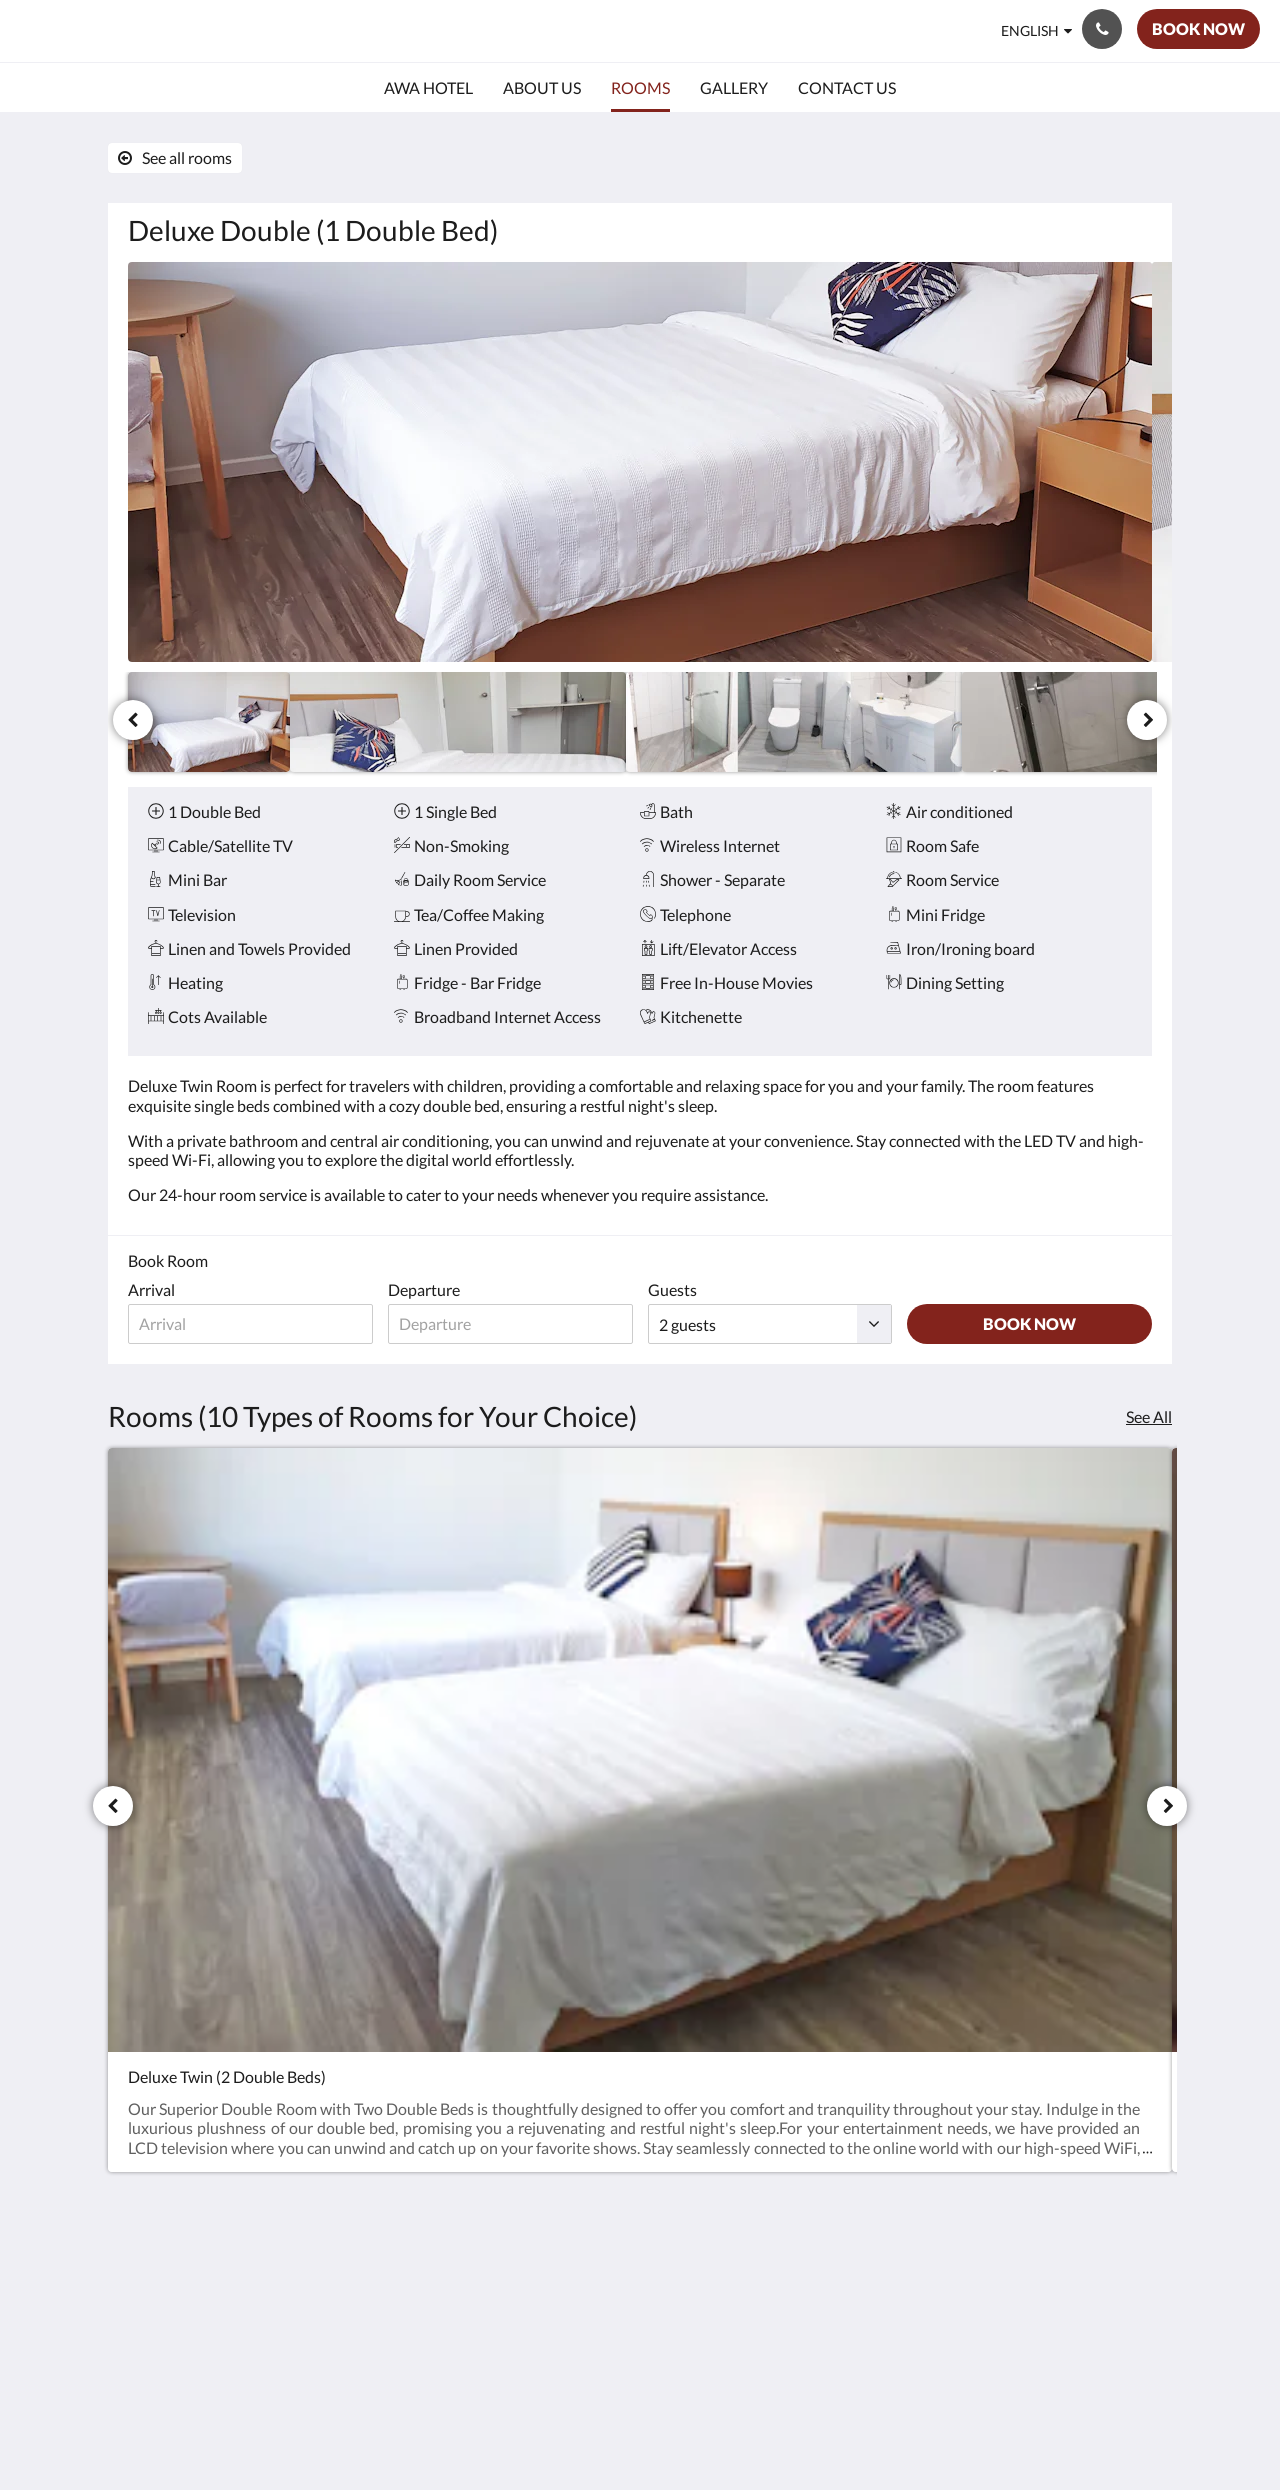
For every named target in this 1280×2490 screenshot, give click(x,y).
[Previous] (133, 720)
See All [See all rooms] (1149, 1416)
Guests (672, 1289)
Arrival (151, 1289)
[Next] (1147, 720)
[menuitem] (428, 88)
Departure (424, 1289)
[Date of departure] (510, 1324)
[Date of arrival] (250, 1324)
